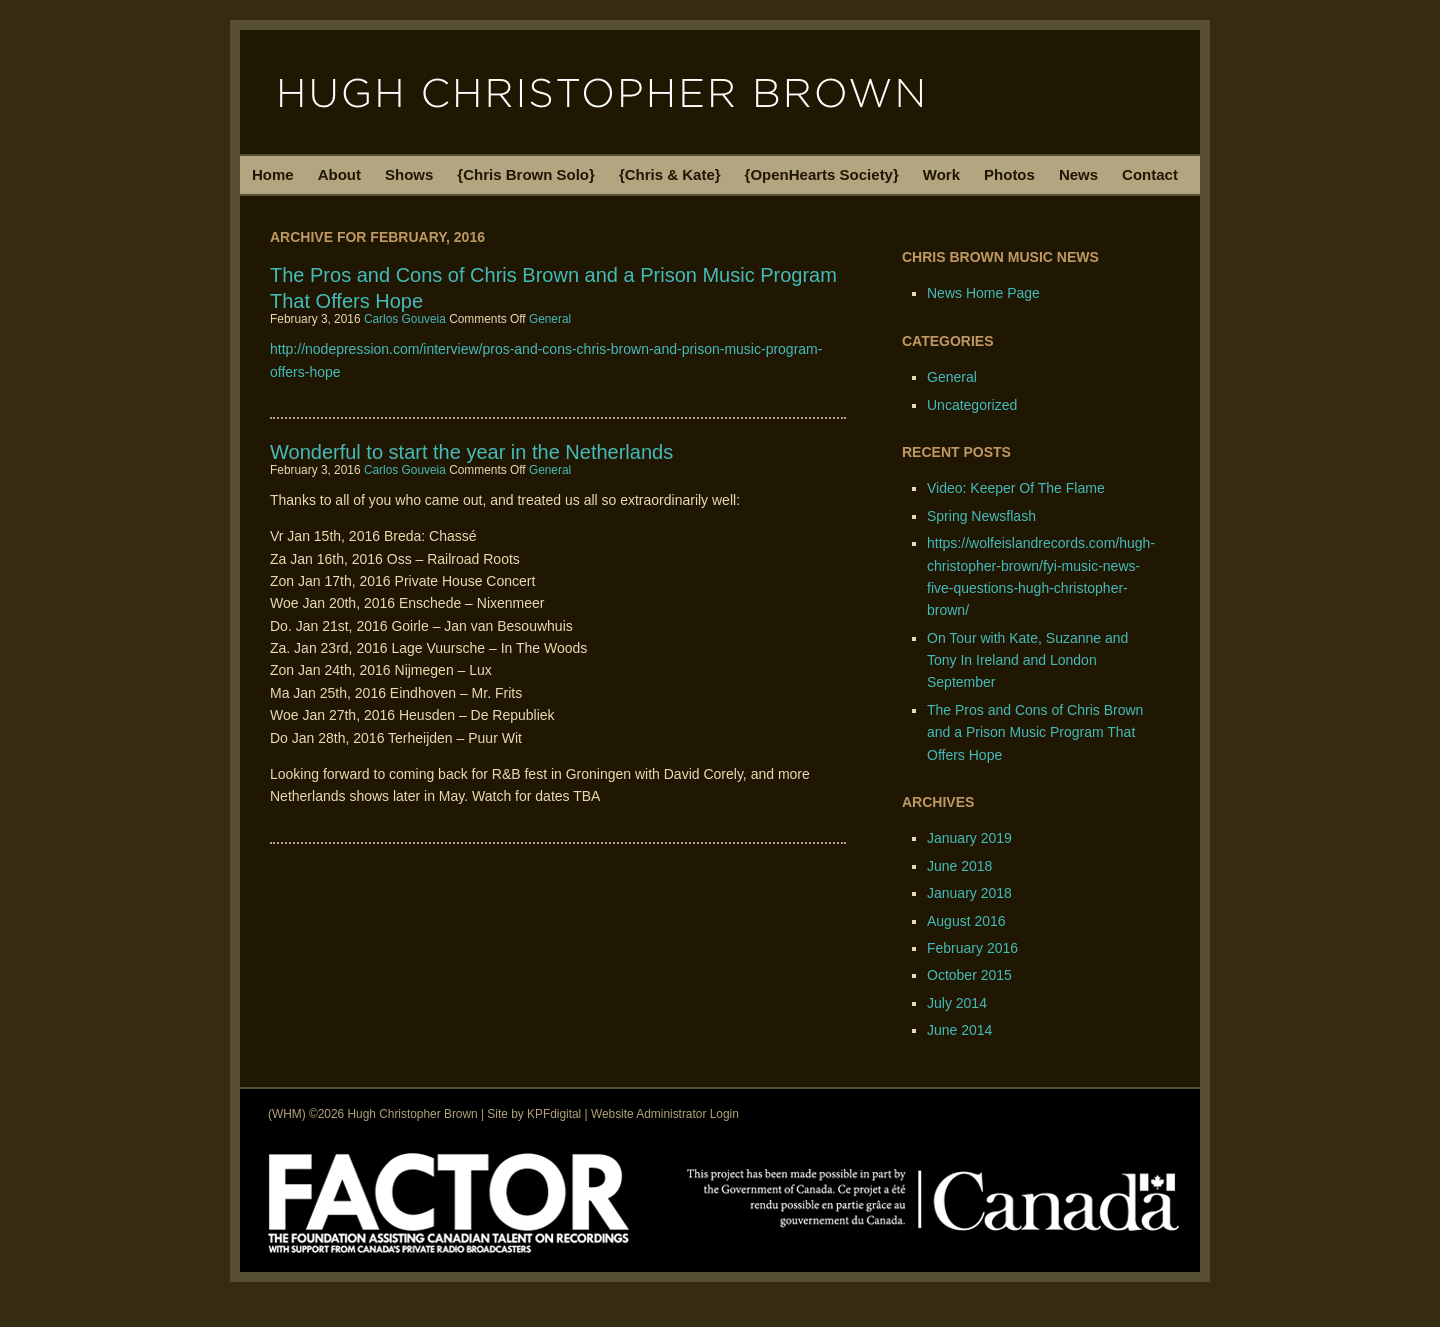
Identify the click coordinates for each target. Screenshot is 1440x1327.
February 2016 (972, 948)
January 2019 (969, 838)
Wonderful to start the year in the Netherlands (471, 452)
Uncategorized (972, 405)
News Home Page (983, 293)
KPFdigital (554, 1114)
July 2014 (957, 1003)
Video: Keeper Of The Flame (1016, 488)
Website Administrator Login (665, 1114)
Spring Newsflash (981, 516)
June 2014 (959, 1030)
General (550, 319)
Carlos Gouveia (405, 319)
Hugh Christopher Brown (720, 92)
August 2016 (966, 921)
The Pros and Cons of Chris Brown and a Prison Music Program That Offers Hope (1035, 732)
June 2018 (959, 866)
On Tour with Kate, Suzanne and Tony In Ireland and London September (1027, 660)
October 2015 (969, 975)
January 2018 (969, 893)
